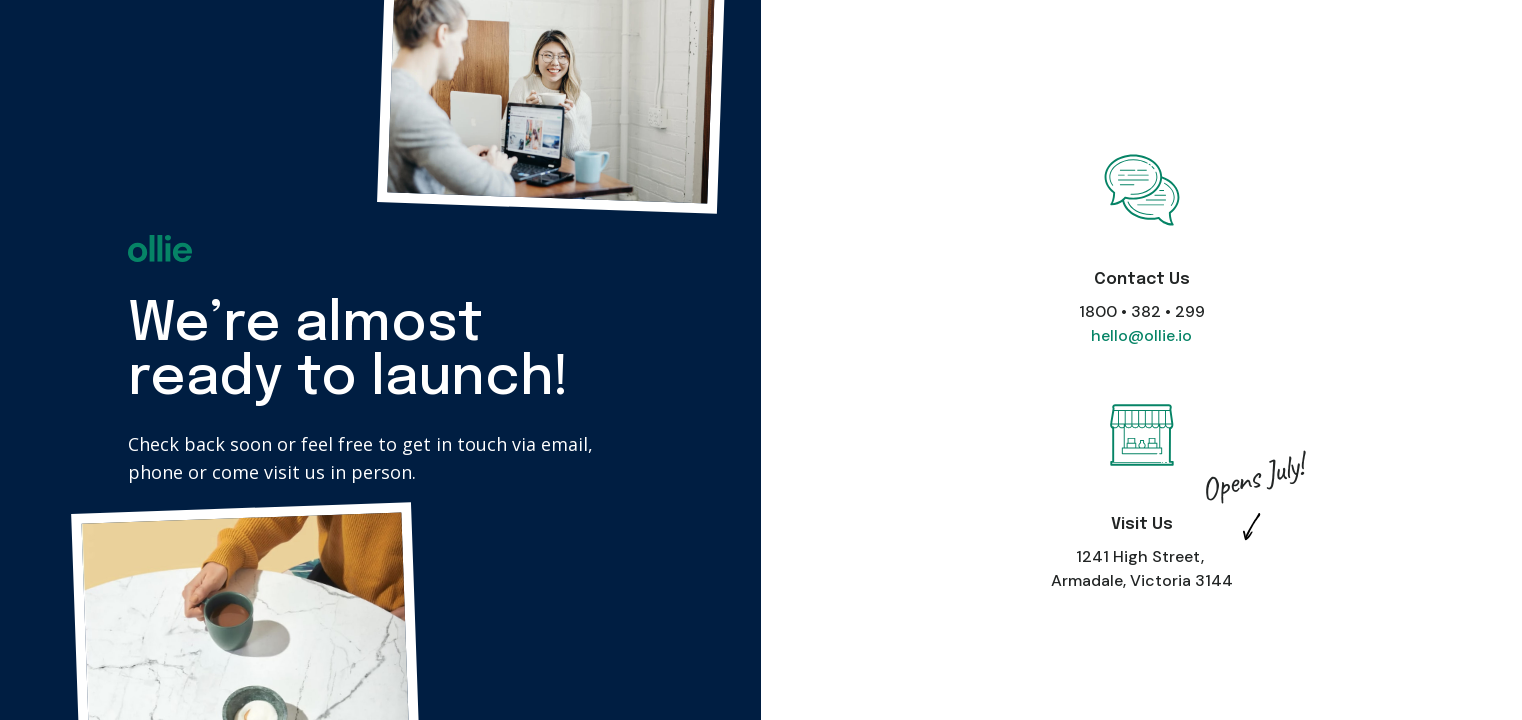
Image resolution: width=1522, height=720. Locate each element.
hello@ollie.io (1141, 335)
